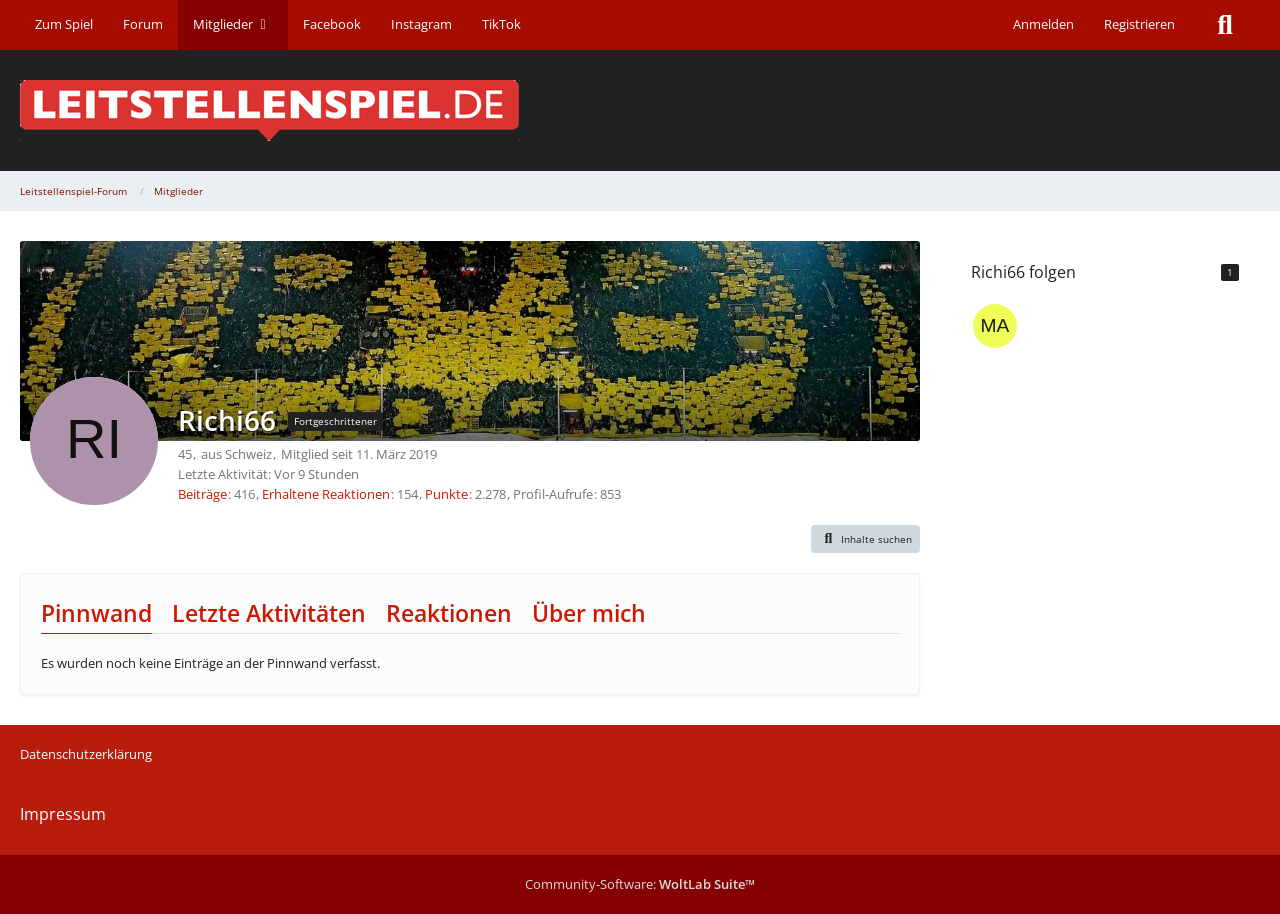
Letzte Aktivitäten (269, 613)
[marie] (995, 326)
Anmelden (1043, 24)
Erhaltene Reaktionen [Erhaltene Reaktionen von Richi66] (326, 494)
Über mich (589, 613)
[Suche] (1225, 25)
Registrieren (1139, 24)
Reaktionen (449, 613)
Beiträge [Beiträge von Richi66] (202, 494)
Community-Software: (640, 884)
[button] (866, 539)
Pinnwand (96, 613)
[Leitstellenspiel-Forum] (640, 110)
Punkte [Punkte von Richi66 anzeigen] (446, 494)
